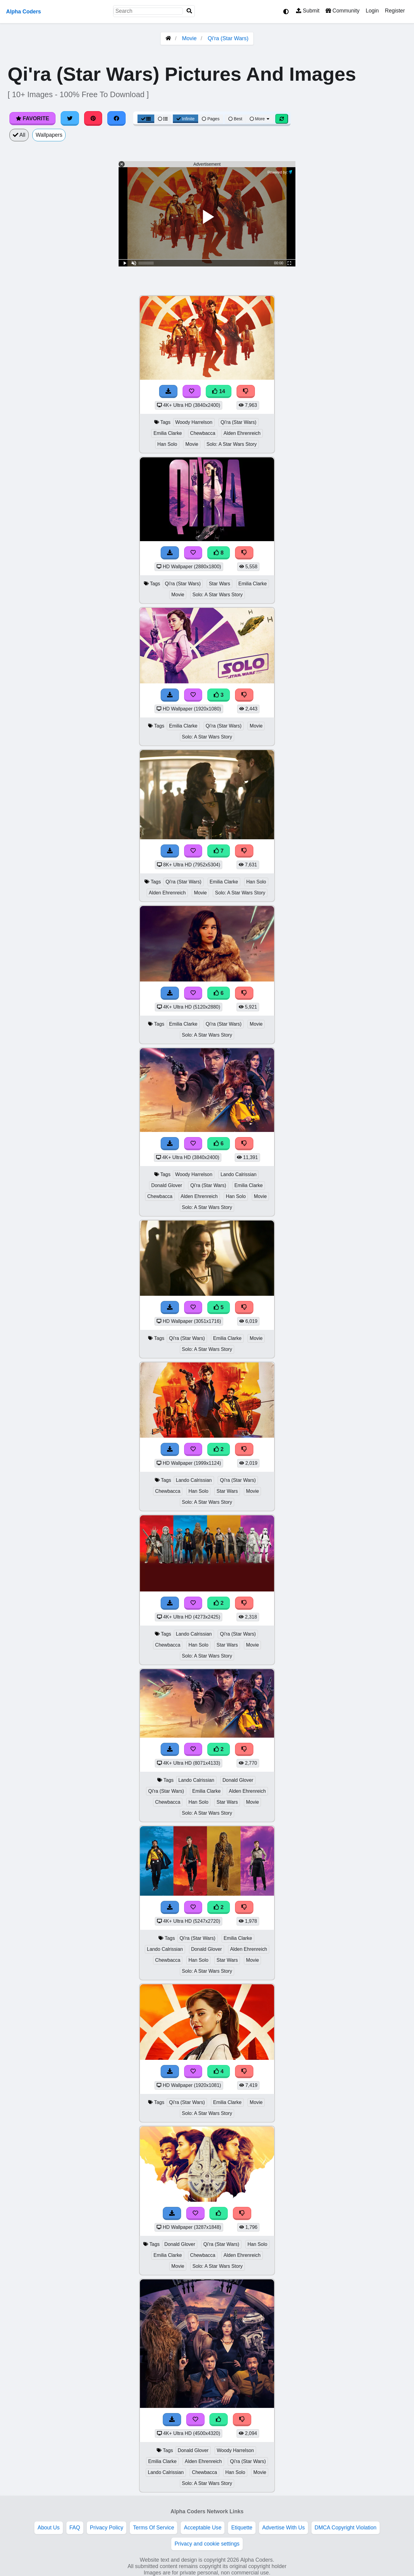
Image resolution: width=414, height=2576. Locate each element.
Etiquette (241, 2528)
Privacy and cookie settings (206, 2544)
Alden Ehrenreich (241, 433)
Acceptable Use (202, 2528)
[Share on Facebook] (116, 118)
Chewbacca (203, 433)
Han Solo (167, 444)
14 (218, 391)
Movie (189, 38)
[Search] (189, 11)
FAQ (75, 2528)
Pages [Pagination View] (210, 118)
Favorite (32, 118)
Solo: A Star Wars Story (231, 444)
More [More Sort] (260, 118)
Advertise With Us (283, 2528)
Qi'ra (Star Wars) (228, 38)
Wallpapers (49, 135)
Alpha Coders (23, 12)
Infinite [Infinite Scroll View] (186, 118)
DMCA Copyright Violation (346, 2528)
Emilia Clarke (167, 433)
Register (395, 11)
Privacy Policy (106, 2528)
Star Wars (219, 583)
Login (372, 11)
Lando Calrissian (238, 1174)
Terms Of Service (153, 2528)
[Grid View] (146, 119)
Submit (307, 11)
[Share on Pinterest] (93, 118)
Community (342, 11)
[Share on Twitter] (70, 118)
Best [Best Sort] (235, 118)
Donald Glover (166, 1185)
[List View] (162, 119)
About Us (48, 2528)
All (19, 135)
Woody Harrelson (193, 422)
